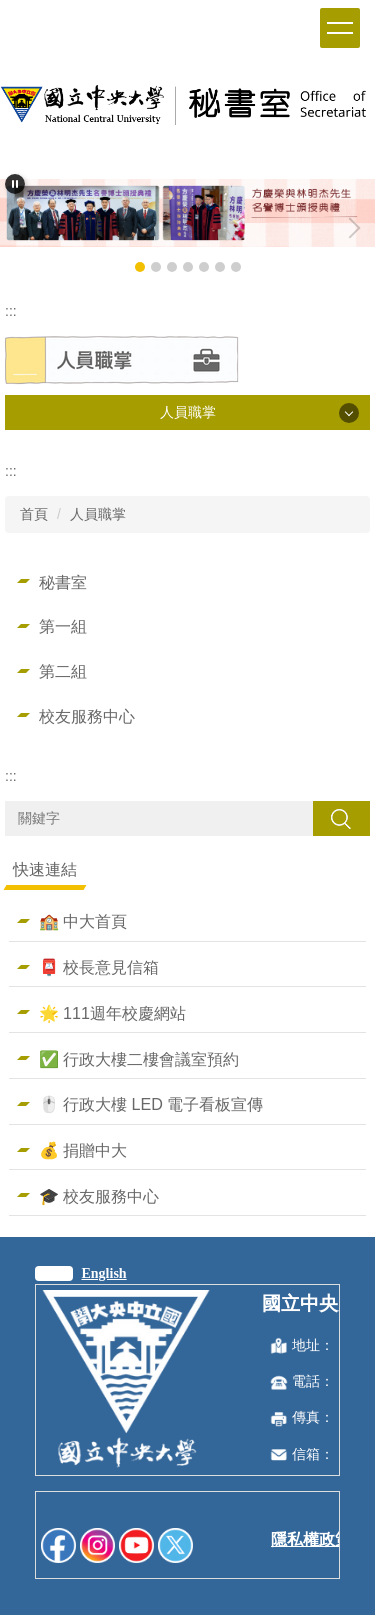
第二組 (63, 671)
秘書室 (63, 582)
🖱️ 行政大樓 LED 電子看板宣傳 (151, 1104)
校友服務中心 (87, 716)
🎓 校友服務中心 (99, 1196)
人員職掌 (98, 514)
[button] (15, 184)
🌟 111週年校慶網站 (112, 1013)
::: (11, 311)
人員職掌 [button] (188, 412)
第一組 (63, 626)
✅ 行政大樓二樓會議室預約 (139, 1059)
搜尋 (341, 818)
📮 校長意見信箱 (99, 967)
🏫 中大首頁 (83, 921)
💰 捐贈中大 (83, 1150)
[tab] (140, 267)
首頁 (34, 514)
